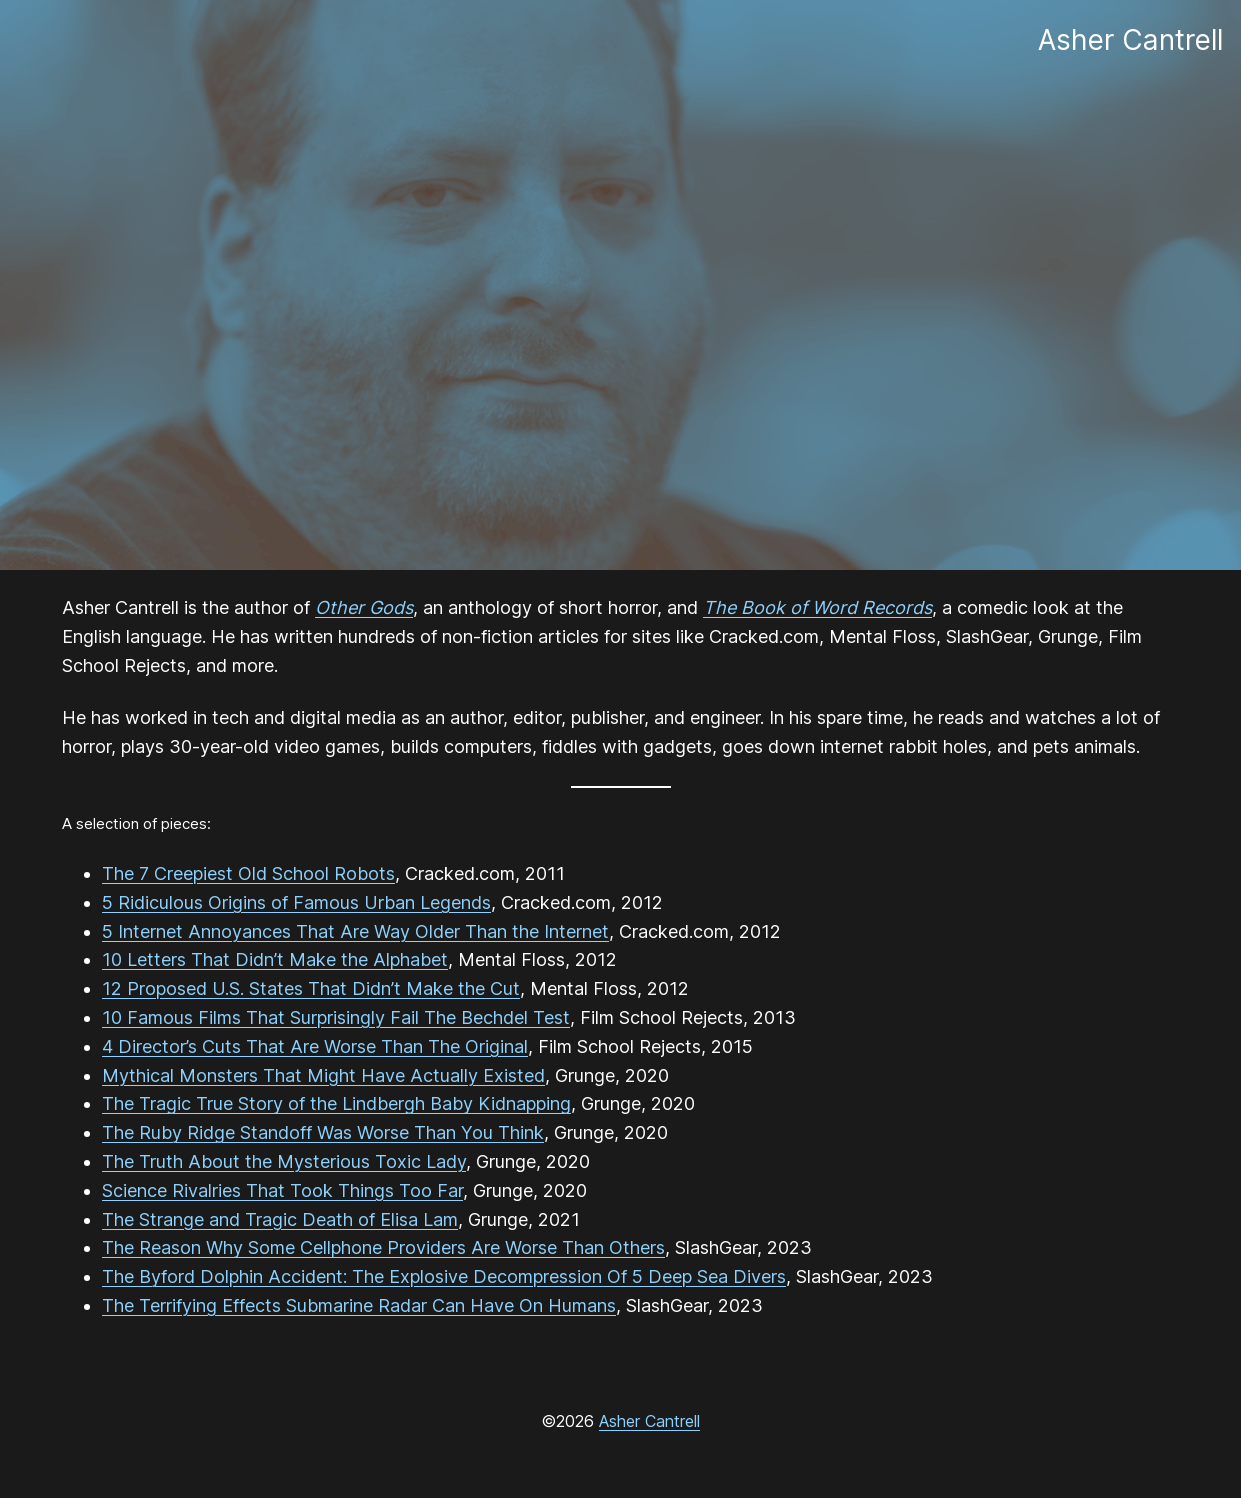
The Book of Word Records (817, 607)
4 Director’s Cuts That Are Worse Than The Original (315, 1046)
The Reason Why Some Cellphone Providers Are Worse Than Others (383, 1247)
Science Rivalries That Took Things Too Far (282, 1190)
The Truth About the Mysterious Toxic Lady (284, 1161)
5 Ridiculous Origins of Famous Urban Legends (296, 902)
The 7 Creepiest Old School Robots (248, 873)
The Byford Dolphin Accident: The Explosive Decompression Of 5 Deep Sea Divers (444, 1276)
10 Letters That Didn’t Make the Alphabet (275, 959)
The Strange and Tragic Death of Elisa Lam (280, 1219)
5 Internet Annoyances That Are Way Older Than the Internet (355, 931)
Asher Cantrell (649, 1421)
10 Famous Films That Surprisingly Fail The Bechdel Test (336, 1017)
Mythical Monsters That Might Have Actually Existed (323, 1075)
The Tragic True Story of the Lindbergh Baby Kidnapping (336, 1103)
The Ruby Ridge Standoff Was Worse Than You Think (323, 1132)
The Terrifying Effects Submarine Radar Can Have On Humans (359, 1305)
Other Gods (364, 607)
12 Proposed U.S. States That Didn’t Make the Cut (311, 988)
